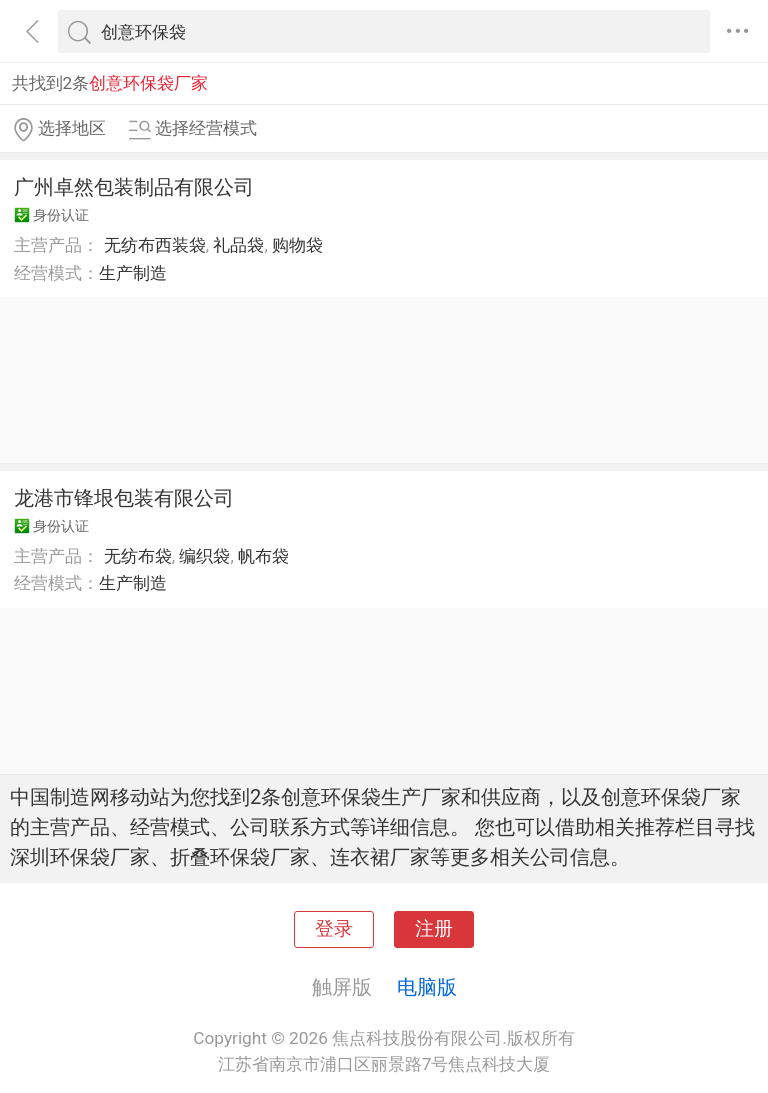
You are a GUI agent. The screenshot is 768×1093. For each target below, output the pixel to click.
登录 (334, 929)
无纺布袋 (138, 556)
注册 (434, 929)
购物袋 (297, 245)
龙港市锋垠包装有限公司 (124, 498)
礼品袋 (238, 245)
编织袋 (204, 556)
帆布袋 (263, 556)
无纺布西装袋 (155, 245)
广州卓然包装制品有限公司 (134, 187)
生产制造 (133, 273)
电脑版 (427, 987)
